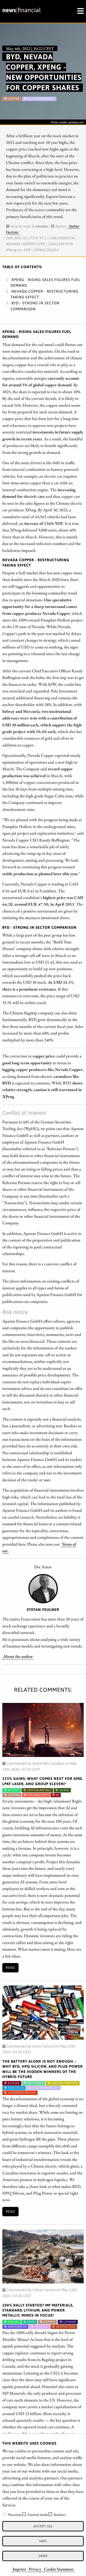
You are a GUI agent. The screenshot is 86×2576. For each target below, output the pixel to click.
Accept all (43, 2526)
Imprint (19, 2569)
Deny (43, 2556)
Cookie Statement (59, 2569)
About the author (18, 1656)
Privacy (35, 2569)
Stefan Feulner (43, 1609)
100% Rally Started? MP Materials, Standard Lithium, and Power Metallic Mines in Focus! (37, 2310)
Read (10, 1967)
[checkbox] (4, 2514)
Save (43, 2541)
